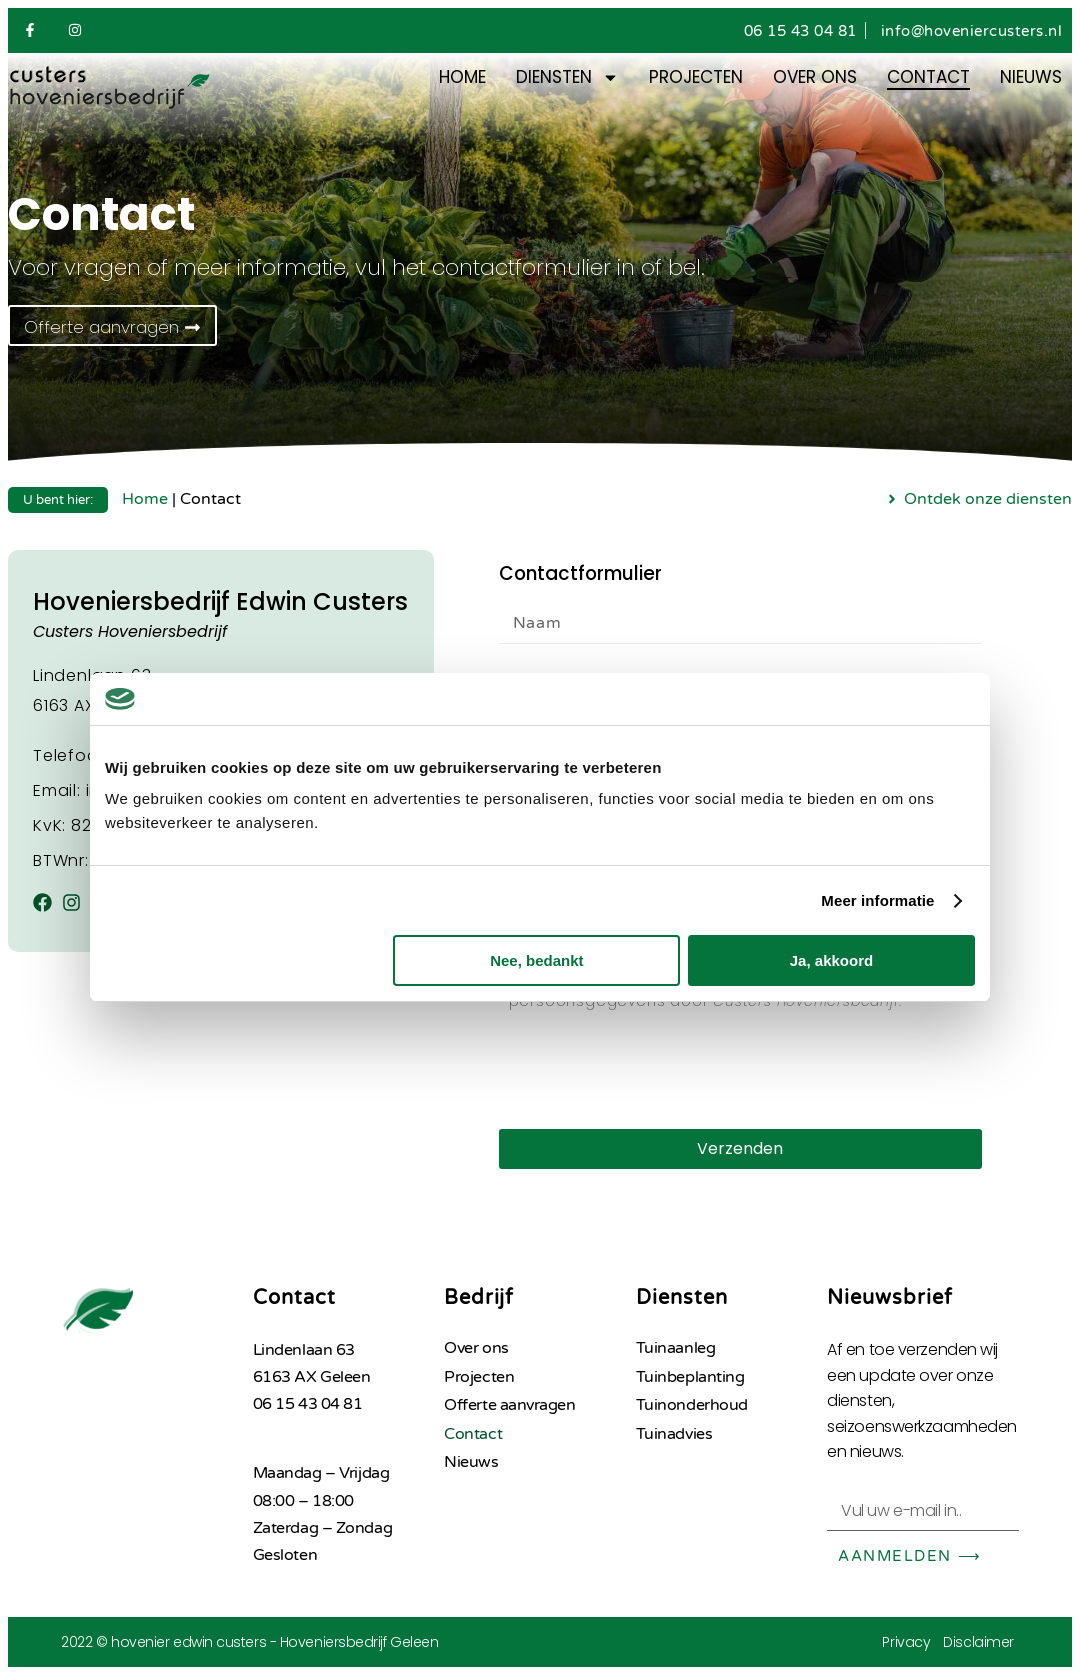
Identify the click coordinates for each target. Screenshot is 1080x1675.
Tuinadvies (674, 1434)
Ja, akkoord (831, 960)
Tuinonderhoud (692, 1405)
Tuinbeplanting (690, 1377)
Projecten (696, 77)
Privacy (906, 1642)
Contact (928, 77)
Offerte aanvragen (509, 1405)
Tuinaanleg (676, 1348)
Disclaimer (978, 1642)
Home (462, 77)
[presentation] (651, 1070)
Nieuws (1031, 77)
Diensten (567, 77)
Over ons (815, 77)
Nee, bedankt (536, 960)
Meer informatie (877, 900)
